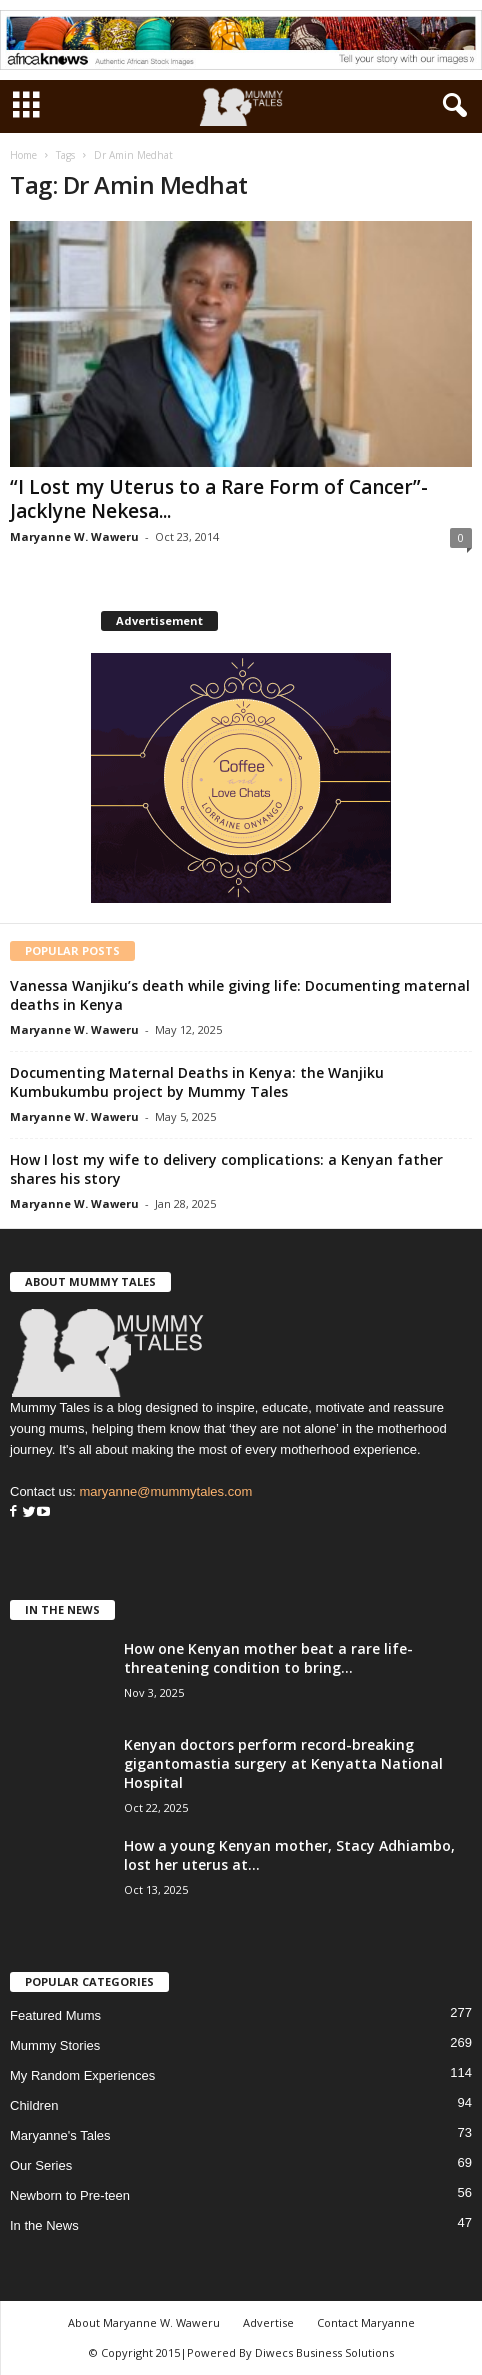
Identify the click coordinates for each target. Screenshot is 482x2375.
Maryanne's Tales (60, 2135)
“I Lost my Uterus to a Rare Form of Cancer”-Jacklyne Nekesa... (219, 499)
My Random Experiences (82, 2075)
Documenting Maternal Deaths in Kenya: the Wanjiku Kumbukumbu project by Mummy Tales (197, 1082)
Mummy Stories (55, 2045)
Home (23, 155)
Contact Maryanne (366, 2322)
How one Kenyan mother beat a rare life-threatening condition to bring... (268, 1658)
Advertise (268, 2322)
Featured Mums (55, 2015)
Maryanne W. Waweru (74, 536)
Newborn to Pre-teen (70, 2195)
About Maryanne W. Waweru (144, 2322)
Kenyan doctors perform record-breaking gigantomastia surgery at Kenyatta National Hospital (283, 1763)
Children (34, 2105)
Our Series (41, 2165)
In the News (44, 2225)
